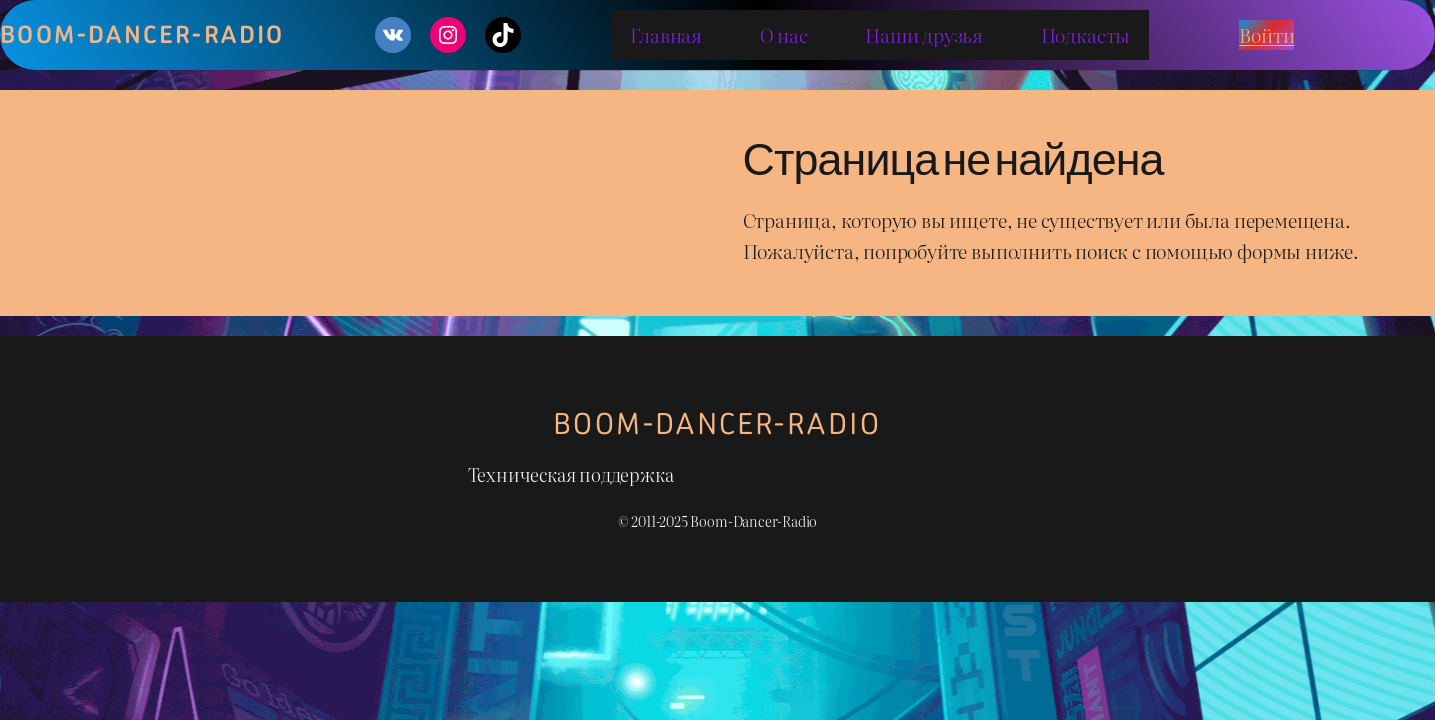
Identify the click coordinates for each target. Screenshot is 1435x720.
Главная (666, 34)
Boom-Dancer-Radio (717, 423)
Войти (1266, 34)
